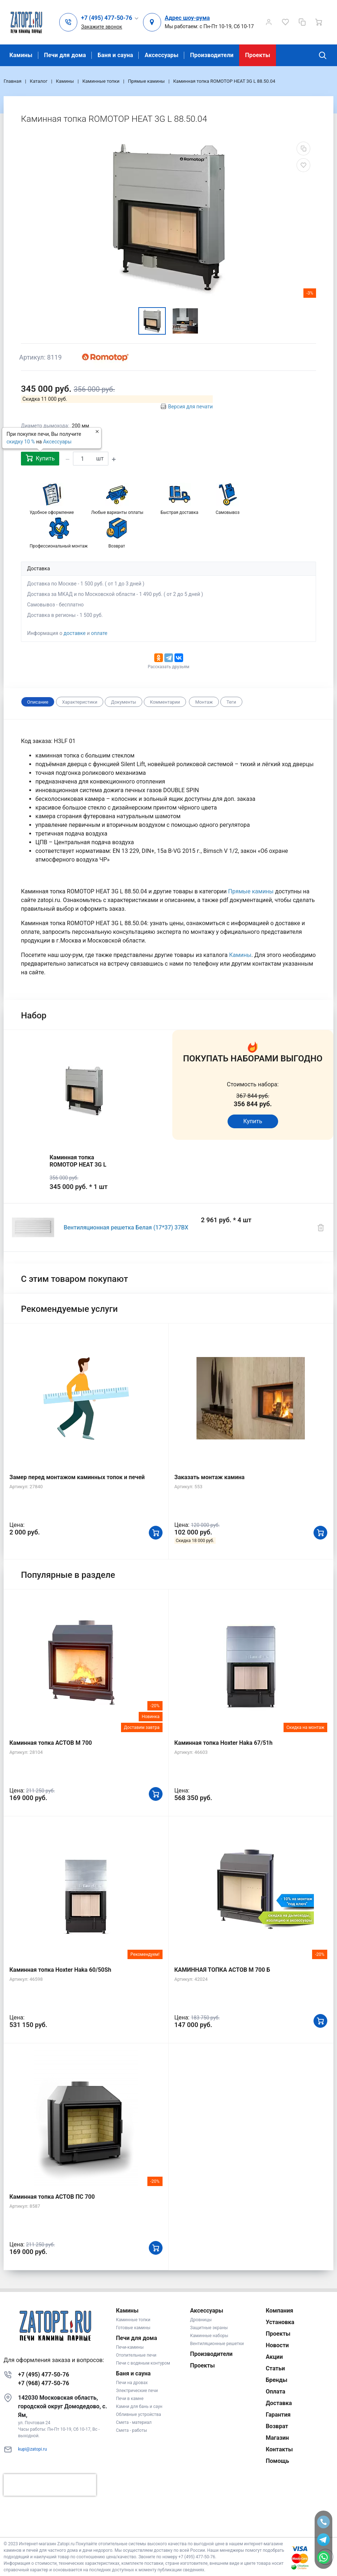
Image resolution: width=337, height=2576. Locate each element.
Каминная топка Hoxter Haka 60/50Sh (60, 1969)
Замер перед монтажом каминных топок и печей (77, 1477)
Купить (40, 458)
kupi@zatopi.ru (32, 2449)
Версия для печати (190, 406)
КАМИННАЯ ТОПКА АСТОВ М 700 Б (222, 1969)
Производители (211, 55)
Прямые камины (250, 891)
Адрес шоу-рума (187, 17)
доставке (75, 633)
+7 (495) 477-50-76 (43, 2374)
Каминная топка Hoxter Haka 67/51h (223, 1742)
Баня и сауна (115, 55)
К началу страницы (168, 2526)
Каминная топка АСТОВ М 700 (50, 1742)
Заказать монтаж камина (209, 1477)
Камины (21, 55)
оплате (99, 633)
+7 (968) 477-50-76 (43, 2383)
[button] (110, 18)
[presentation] (50, 2485)
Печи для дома (65, 55)
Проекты (257, 55)
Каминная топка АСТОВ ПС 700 (52, 2196)
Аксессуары (161, 55)
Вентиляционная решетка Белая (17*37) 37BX (126, 1227)
